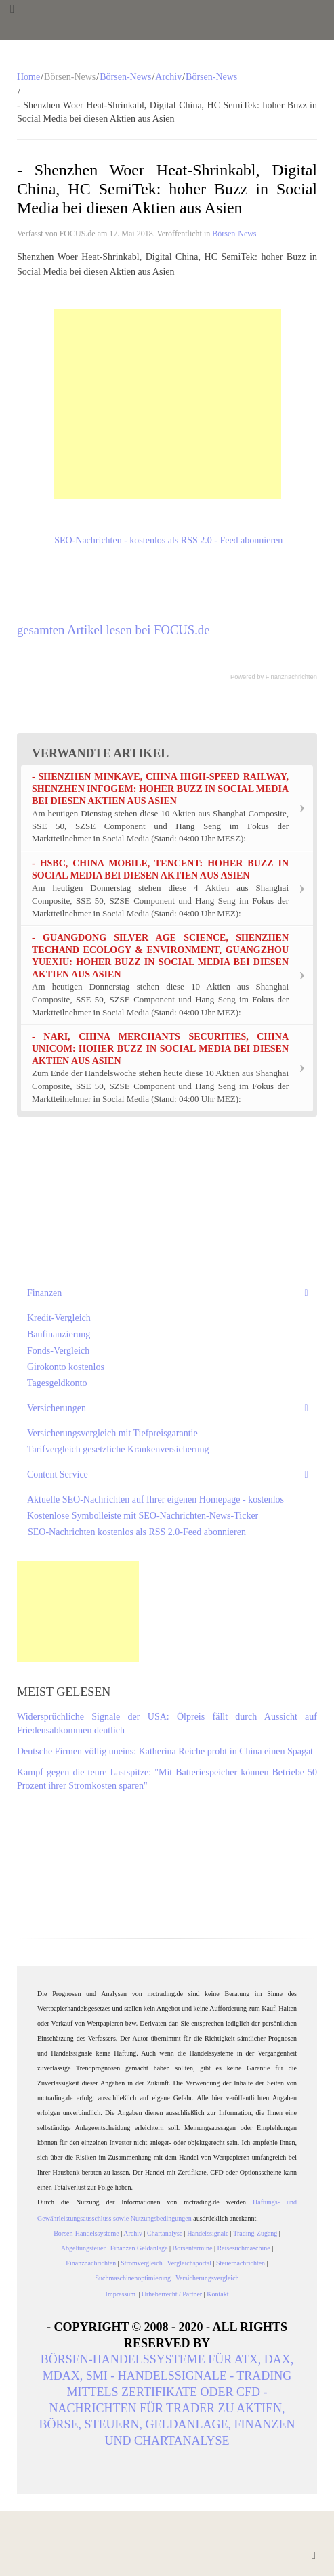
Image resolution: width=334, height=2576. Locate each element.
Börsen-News (125, 77)
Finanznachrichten (291, 676)
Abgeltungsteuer (83, 2248)
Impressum (122, 2294)
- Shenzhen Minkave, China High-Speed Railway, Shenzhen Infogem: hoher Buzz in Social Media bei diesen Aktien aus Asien (160, 789)
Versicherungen (56, 1408)
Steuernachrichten (240, 2263)
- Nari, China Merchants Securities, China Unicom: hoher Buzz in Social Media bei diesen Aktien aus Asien (160, 1048)
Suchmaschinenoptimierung (133, 2278)
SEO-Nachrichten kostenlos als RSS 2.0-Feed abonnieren (136, 1532)
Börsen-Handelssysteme (86, 2233)
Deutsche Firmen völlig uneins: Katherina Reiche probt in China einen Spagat (165, 1751)
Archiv (168, 77)
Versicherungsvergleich (207, 2278)
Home (28, 77)
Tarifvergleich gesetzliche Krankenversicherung (118, 1449)
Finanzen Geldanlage (139, 2248)
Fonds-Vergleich (58, 1351)
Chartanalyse (164, 2233)
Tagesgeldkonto (57, 1383)
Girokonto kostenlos (65, 1367)
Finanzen (44, 1293)
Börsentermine (193, 2248)
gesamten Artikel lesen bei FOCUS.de (113, 630)
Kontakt (217, 2294)
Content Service (57, 1474)
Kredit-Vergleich (59, 1318)
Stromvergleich (141, 2263)
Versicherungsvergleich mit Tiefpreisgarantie (112, 1433)
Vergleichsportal (189, 2263)
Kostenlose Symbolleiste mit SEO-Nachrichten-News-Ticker (142, 1516)
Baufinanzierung (58, 1334)
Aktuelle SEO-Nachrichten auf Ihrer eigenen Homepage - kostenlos (155, 1499)
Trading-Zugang (255, 2233)
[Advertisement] (167, 404)
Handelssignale (207, 2233)
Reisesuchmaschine (243, 2248)
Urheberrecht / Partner (172, 2294)
